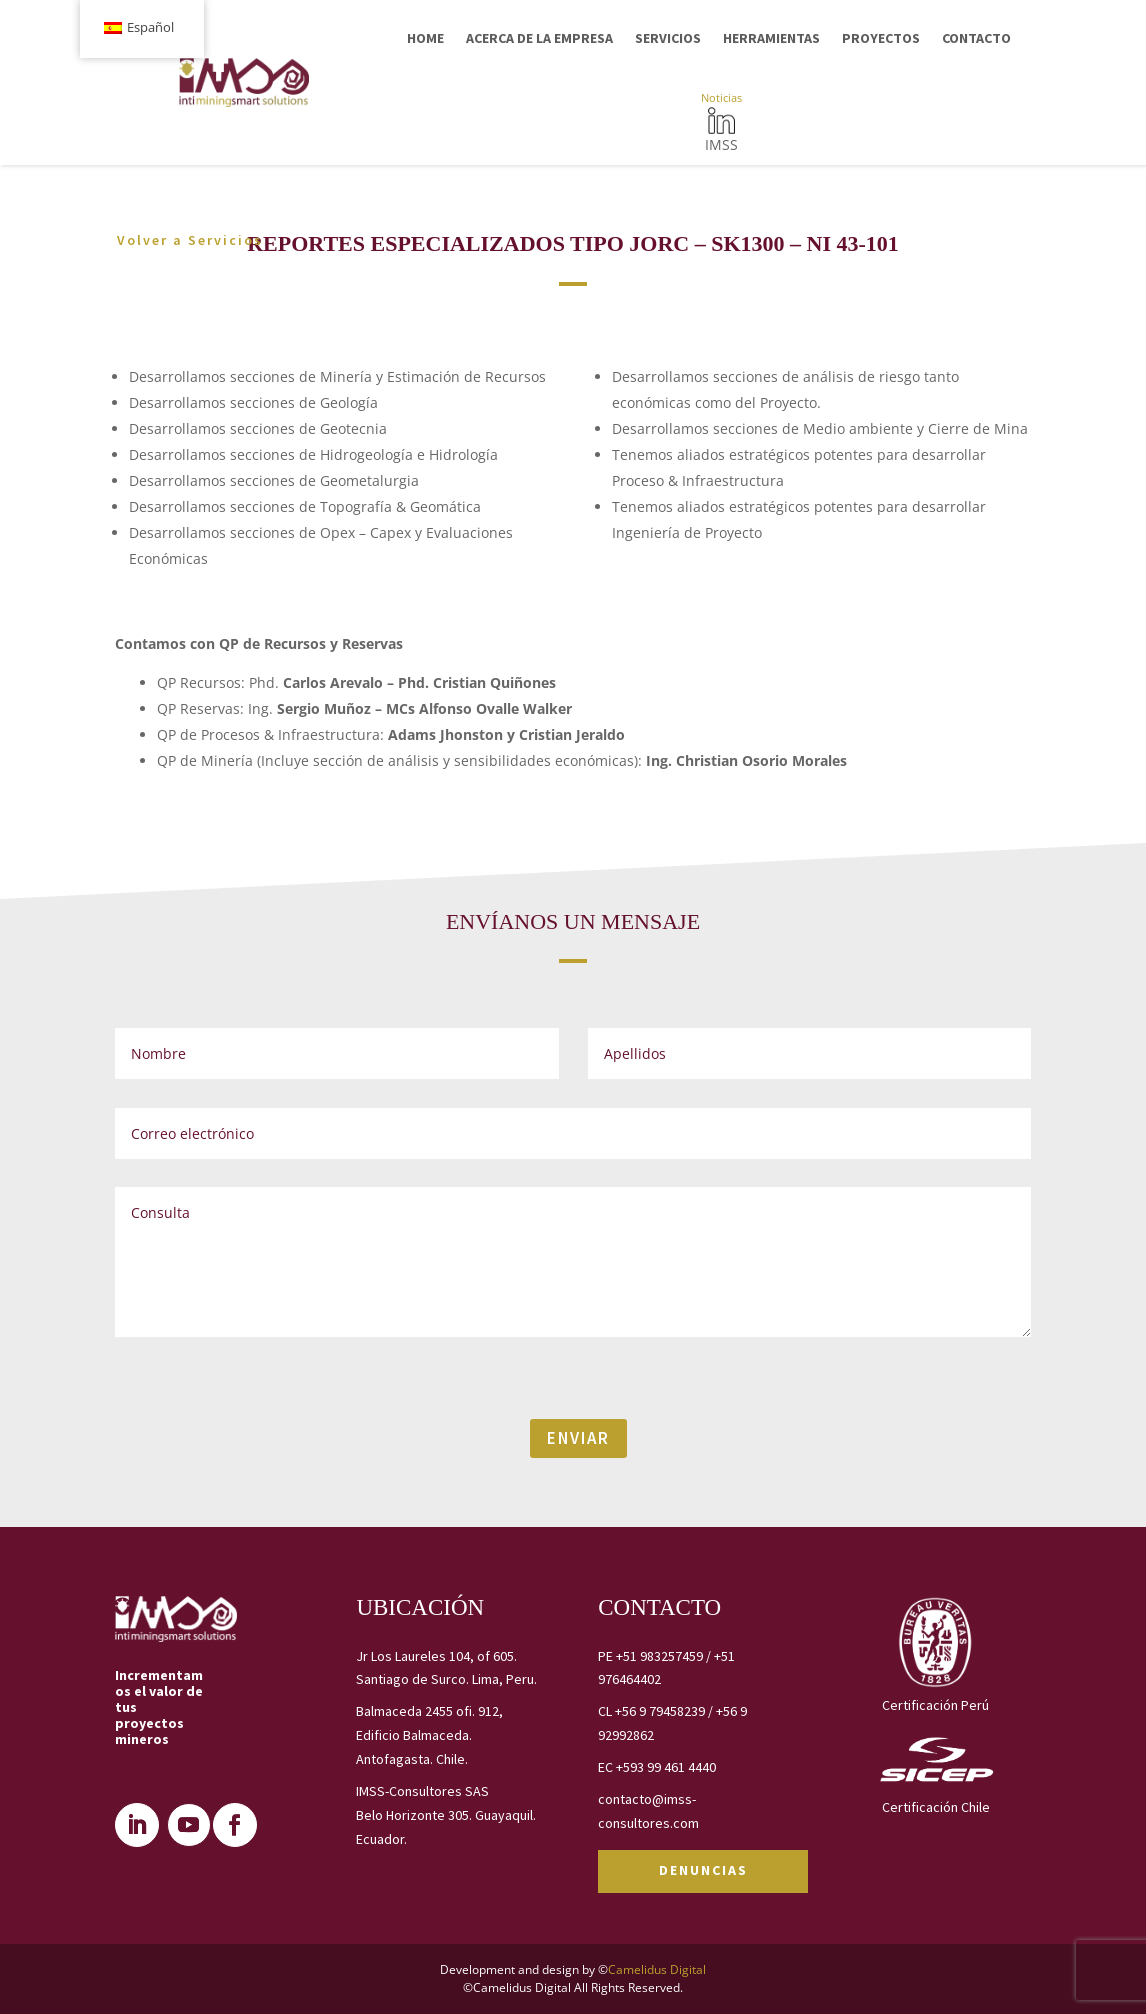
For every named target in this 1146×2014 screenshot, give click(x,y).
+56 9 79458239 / (665, 1711)
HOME (425, 38)
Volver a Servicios (190, 239)
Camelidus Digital (657, 1969)
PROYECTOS (881, 38)
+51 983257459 (659, 1656)
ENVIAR (578, 1438)
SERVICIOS (668, 38)
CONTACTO (976, 38)
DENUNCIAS (703, 1870)
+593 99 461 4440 (666, 1767)
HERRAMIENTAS (771, 38)
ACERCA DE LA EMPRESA (539, 38)
